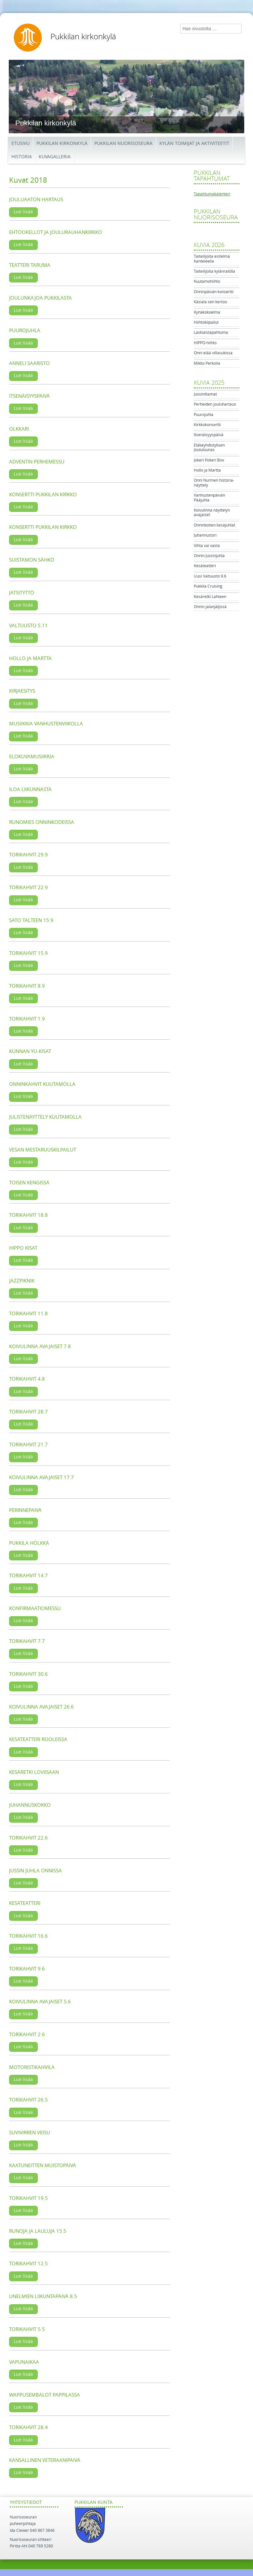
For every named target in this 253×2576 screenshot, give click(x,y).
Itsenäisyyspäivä (29, 396)
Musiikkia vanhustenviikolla (46, 724)
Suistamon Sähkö (31, 560)
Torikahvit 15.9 (28, 953)
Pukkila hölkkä (29, 1543)
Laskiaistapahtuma (211, 332)
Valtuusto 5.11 (28, 626)
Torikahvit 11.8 (28, 1314)
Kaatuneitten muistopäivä (42, 2165)
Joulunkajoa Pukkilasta (40, 298)
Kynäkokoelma (207, 312)
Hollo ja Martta (30, 658)
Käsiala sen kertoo (210, 302)
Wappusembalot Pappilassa (44, 2395)
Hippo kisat (23, 1248)
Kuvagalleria (55, 157)
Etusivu (20, 143)
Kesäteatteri (24, 1903)
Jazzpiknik (21, 1281)
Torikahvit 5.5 (27, 2329)
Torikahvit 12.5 (28, 2264)
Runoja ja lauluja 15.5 (37, 2231)
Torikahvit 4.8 (27, 1379)
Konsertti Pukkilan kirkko (43, 495)
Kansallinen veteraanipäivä (44, 2460)
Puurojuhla (24, 330)
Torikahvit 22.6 (28, 1838)
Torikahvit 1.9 (27, 1019)
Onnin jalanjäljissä (210, 607)
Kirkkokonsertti (207, 425)
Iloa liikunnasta (30, 789)
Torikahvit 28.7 (28, 1412)
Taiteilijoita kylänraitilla (214, 271)
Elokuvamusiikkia (31, 757)
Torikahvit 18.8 (28, 1215)
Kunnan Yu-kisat (30, 1051)
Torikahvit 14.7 (28, 1576)
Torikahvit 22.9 (28, 888)
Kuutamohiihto (207, 281)
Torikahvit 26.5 (28, 2100)
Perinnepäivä (25, 1510)
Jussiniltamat (205, 394)
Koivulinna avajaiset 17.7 (41, 1477)
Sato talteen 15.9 (31, 920)
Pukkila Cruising (208, 586)
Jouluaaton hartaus (36, 199)
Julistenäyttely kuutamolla (45, 1117)
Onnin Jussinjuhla (209, 555)
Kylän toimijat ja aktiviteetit (194, 143)
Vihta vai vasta (207, 545)
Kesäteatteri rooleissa (38, 1739)
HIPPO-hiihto (205, 343)
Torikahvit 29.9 (28, 855)
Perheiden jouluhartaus (215, 404)
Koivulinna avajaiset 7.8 (40, 1346)
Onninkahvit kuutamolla (42, 1084)
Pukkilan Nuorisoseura (123, 143)
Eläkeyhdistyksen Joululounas (209, 447)
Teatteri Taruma (29, 265)
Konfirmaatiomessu (35, 1608)
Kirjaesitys (22, 691)
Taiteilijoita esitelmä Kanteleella (212, 258)
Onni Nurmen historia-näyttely (214, 482)
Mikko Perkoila (207, 363)
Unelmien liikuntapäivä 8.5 (43, 2296)
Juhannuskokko (30, 1805)
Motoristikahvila (32, 2067)
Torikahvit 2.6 (27, 2034)
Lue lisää (23, 212)
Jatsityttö (21, 593)
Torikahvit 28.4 (28, 2427)
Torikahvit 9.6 (27, 1969)
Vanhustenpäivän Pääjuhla (209, 497)
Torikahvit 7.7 (27, 1641)
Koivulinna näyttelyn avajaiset (212, 512)
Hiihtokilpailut (206, 322)
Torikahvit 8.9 (27, 986)
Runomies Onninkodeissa (41, 822)
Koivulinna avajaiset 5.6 (40, 2002)
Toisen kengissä (29, 1183)
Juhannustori (205, 535)
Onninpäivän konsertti (213, 292)
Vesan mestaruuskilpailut (42, 1150)
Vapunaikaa (24, 2362)
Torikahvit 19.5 (28, 2198)
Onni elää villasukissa (213, 353)
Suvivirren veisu (29, 2133)
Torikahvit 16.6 (28, 1936)
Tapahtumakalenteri (212, 194)
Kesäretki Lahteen (210, 596)
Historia (21, 157)
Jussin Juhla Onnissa (35, 1871)
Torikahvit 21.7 (28, 1445)
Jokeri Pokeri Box (209, 460)
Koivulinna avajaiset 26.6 (41, 1707)
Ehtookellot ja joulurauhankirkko (55, 232)
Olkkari (19, 429)
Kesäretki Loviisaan (34, 1772)
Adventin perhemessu (36, 462)
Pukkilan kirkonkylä (83, 36)
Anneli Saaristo (29, 363)
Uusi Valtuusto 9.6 (210, 576)
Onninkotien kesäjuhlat (214, 525)
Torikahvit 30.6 (28, 1674)
